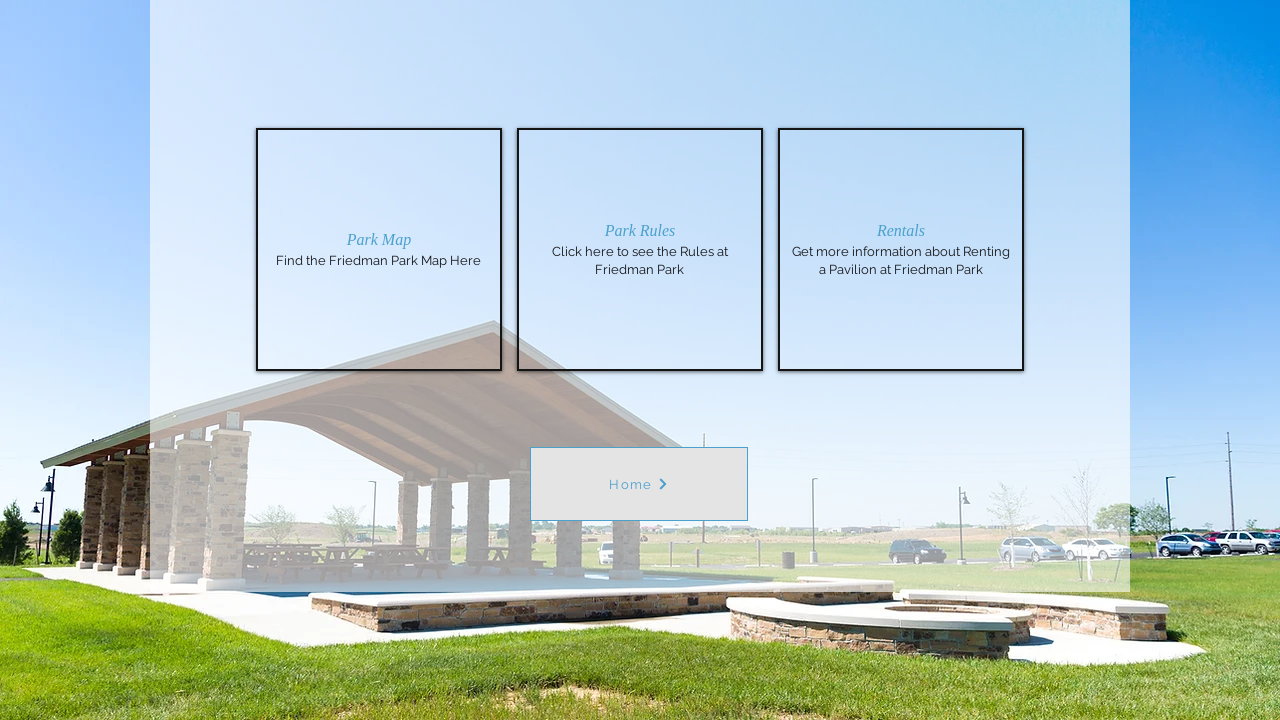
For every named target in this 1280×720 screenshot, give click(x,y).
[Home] (639, 484)
